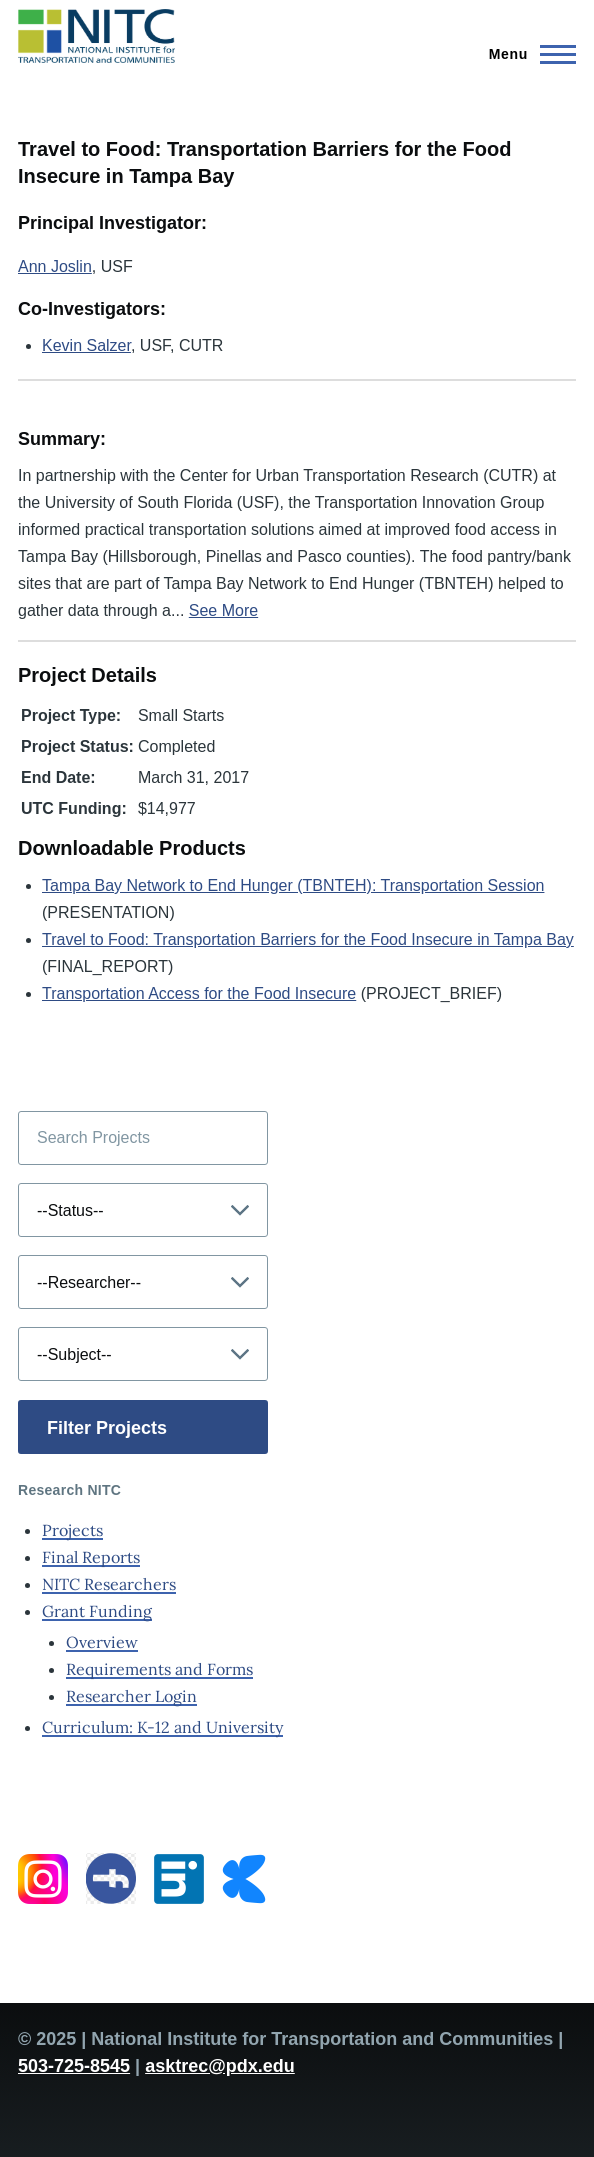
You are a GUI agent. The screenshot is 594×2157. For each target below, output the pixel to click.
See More (223, 610)
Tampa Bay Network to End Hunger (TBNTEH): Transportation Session (293, 885)
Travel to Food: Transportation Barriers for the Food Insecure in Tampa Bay (308, 939)
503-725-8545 (74, 2066)
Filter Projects (107, 1428)
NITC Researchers (109, 1584)
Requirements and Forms (159, 1669)
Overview (102, 1642)
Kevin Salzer (86, 345)
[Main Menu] (526, 54)
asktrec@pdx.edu (220, 2066)
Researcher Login (131, 1696)
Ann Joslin (55, 266)
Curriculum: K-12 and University (162, 1727)
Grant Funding (97, 1611)
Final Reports (91, 1557)
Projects (72, 1530)
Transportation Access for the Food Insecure (199, 993)
